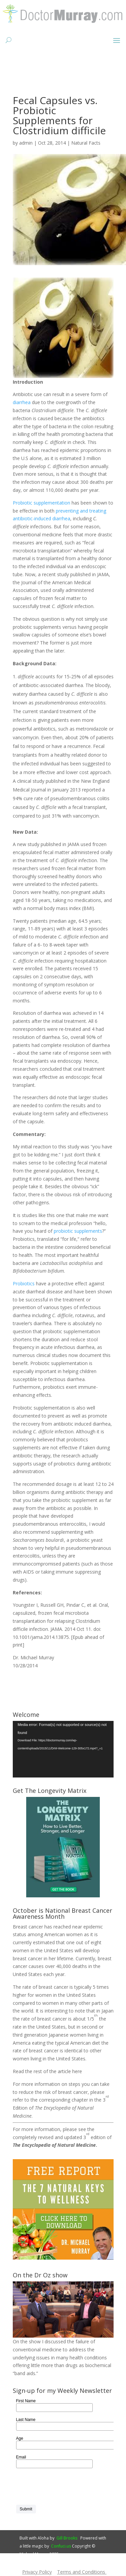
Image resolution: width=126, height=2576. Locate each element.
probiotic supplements (78, 1231)
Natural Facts (85, 143)
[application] (63, 1749)
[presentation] (67, 2487)
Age (19, 2438)
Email (21, 2457)
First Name (26, 2401)
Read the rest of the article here (47, 2071)
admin (26, 143)
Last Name (26, 2419)
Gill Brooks (66, 2538)
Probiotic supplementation (41, 503)
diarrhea (22, 402)
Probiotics (24, 1283)
